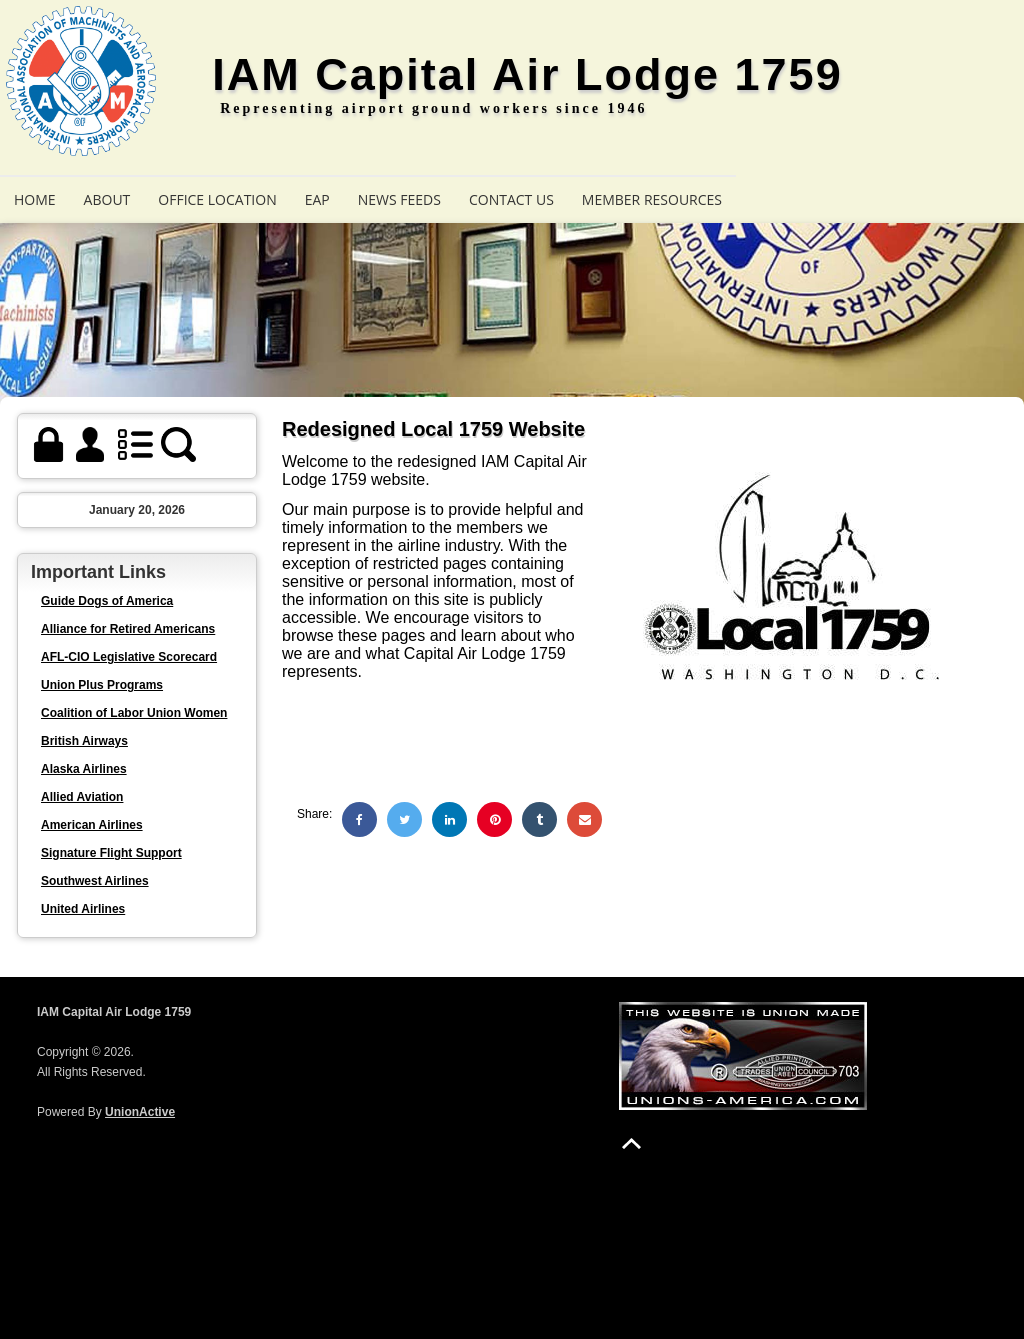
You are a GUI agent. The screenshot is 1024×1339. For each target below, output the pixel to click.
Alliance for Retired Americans (128, 629)
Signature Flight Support (111, 853)
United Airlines (83, 909)
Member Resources (652, 199)
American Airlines (92, 825)
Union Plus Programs (102, 685)
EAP (317, 199)
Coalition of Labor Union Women (134, 713)
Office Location (217, 199)
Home (35, 199)
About (107, 199)
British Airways (84, 741)
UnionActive (140, 1112)
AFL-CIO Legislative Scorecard (129, 657)
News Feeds (399, 199)
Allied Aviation (82, 797)
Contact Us (511, 199)
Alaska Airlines (84, 769)
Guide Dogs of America (107, 601)
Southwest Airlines (95, 881)
